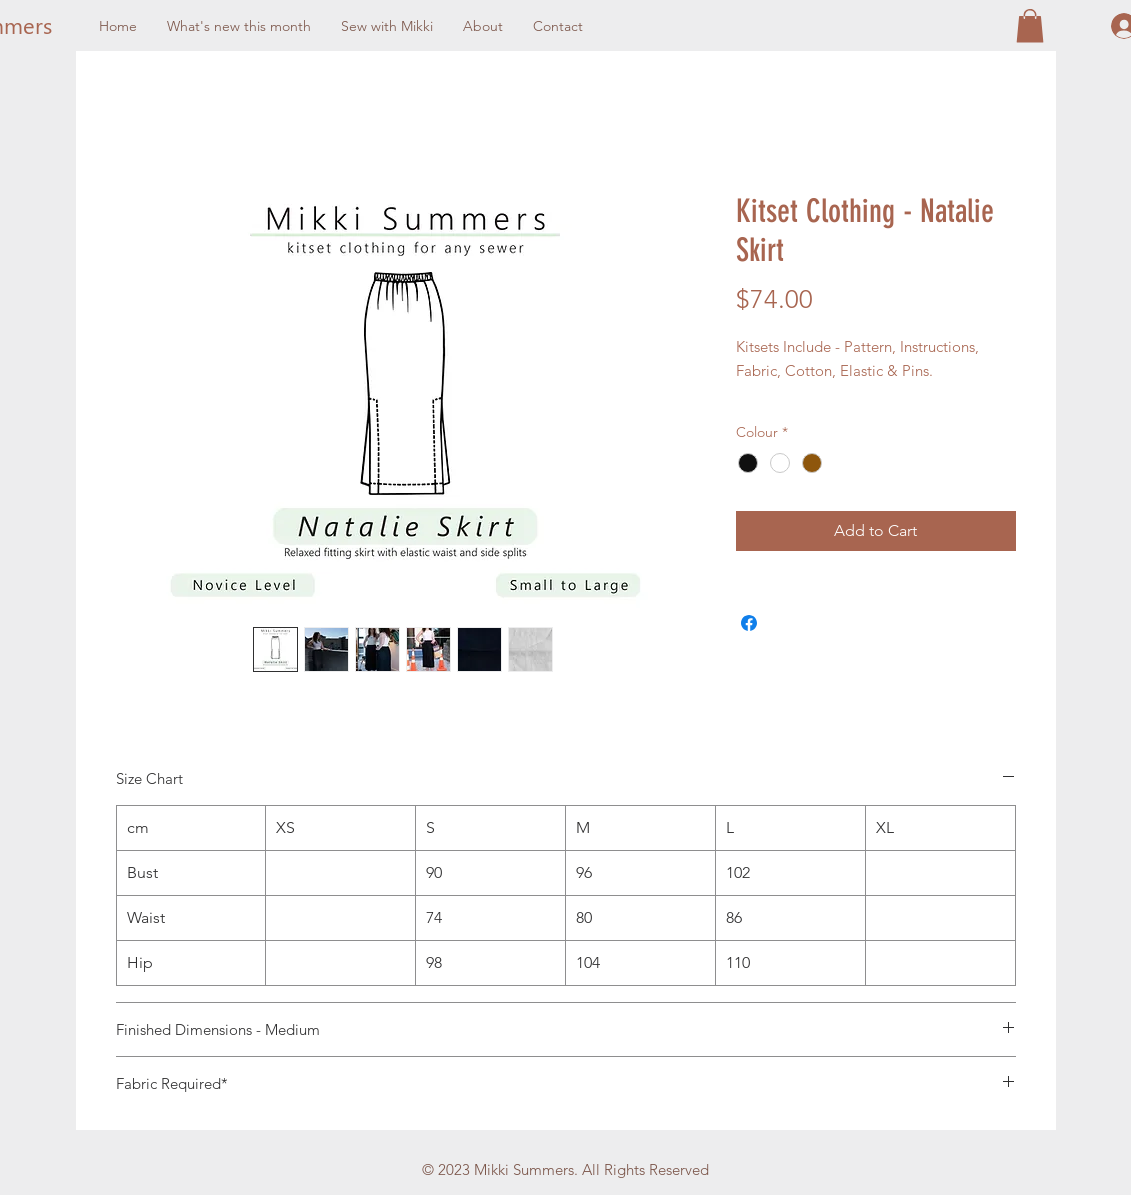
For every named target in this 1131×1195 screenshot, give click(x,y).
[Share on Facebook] (749, 623)
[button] (1030, 25)
